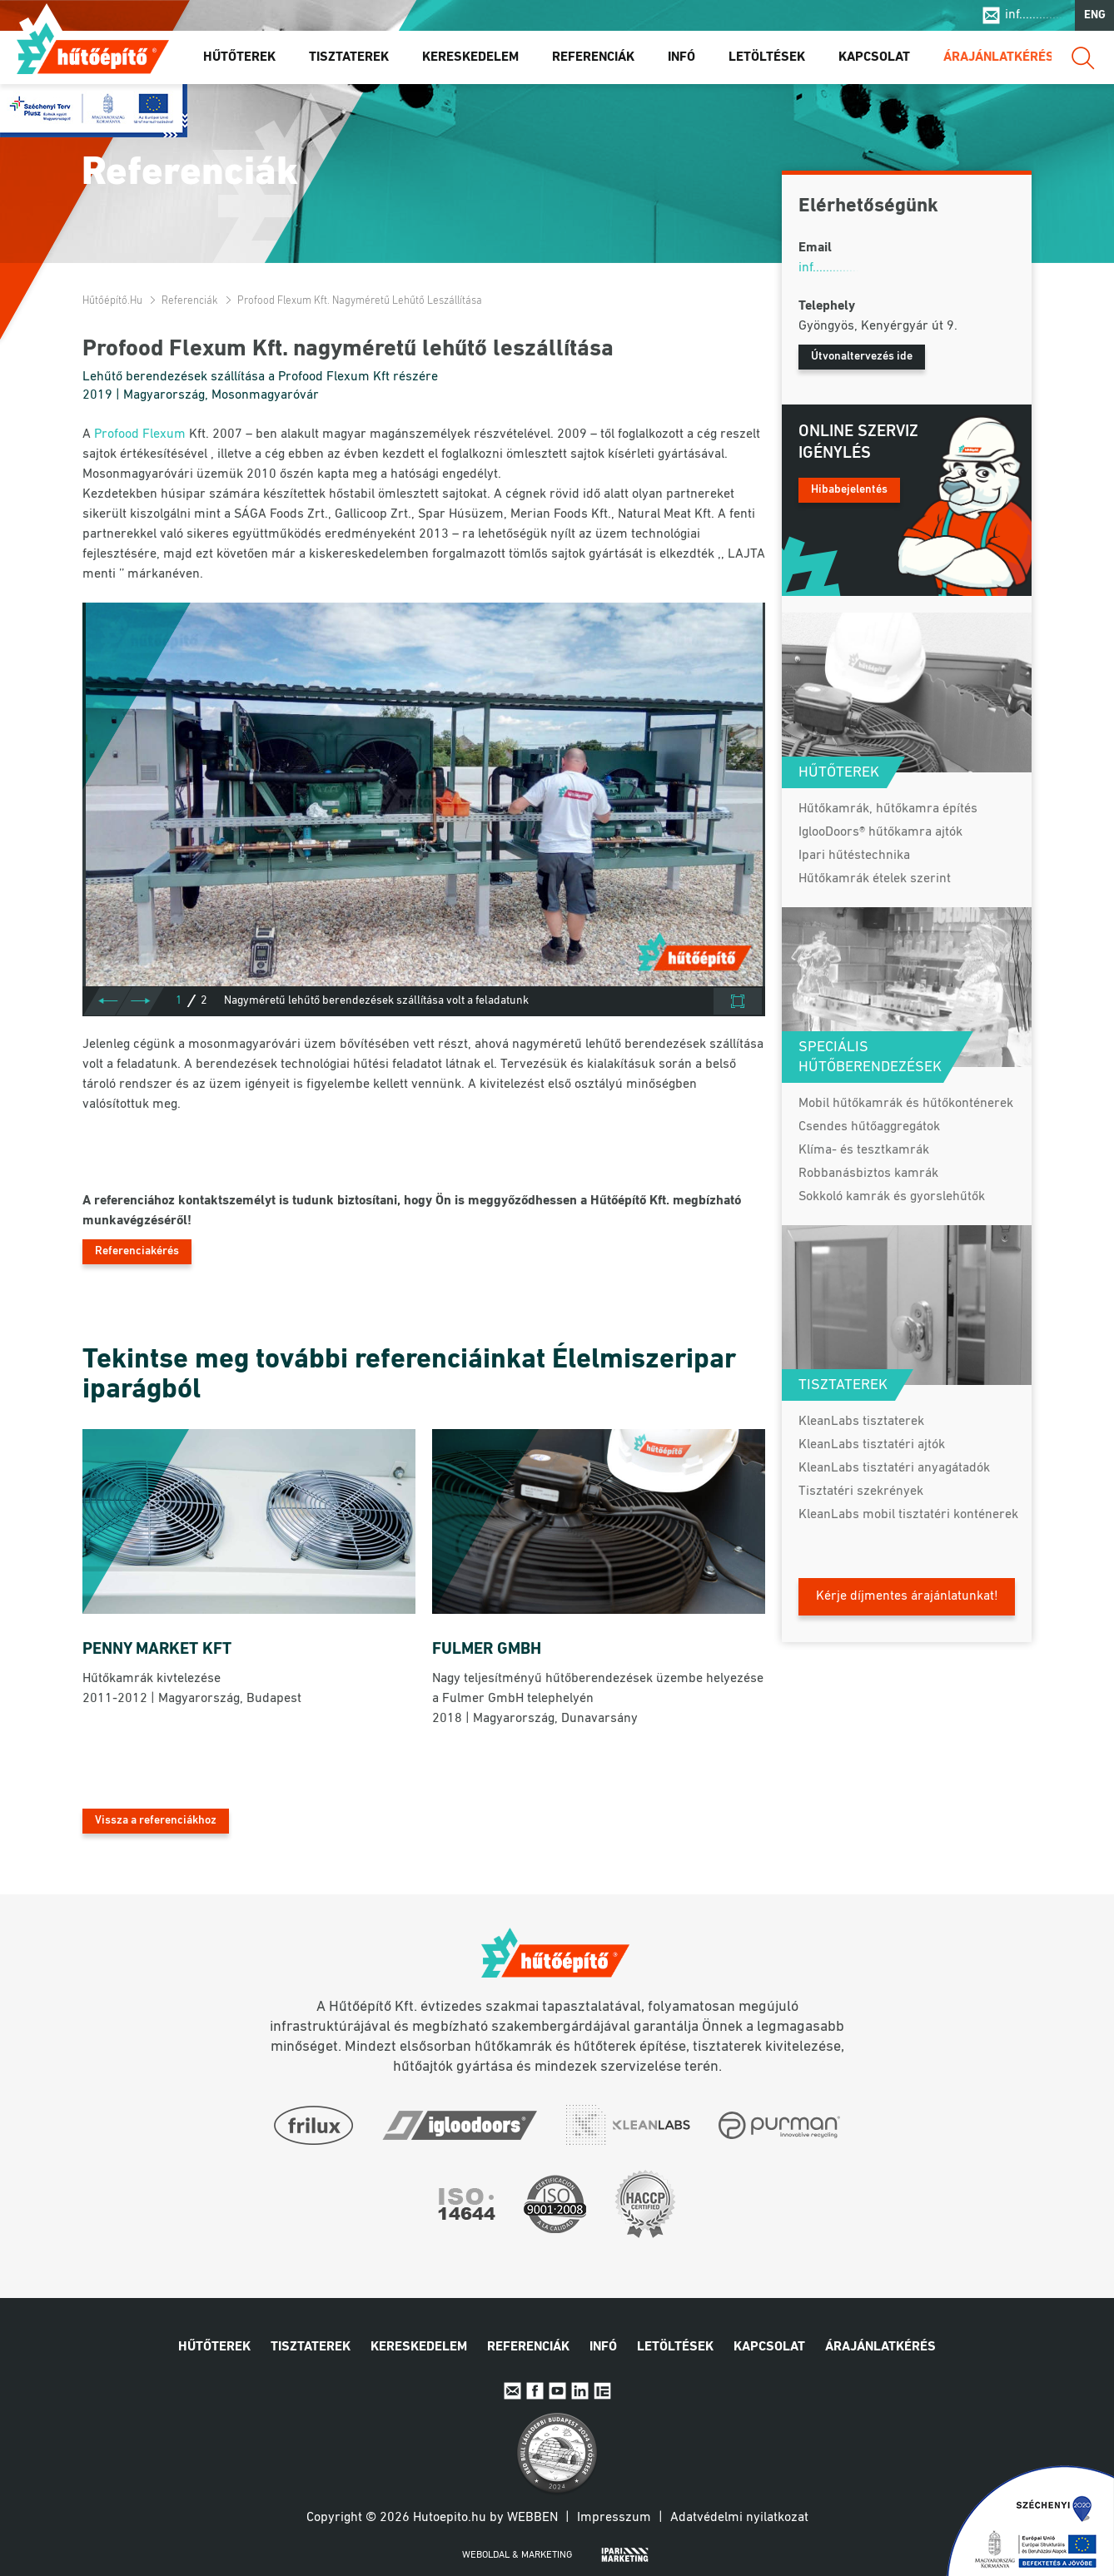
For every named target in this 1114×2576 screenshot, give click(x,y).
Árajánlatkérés (998, 57)
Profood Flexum (140, 434)
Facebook (535, 2391)
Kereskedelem (470, 57)
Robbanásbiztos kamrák (868, 1173)
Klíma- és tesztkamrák (863, 1150)
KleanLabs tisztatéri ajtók (871, 1445)
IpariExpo (602, 2391)
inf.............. (1035, 15)
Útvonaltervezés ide (862, 356)
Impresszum (614, 2517)
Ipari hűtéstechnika (854, 855)
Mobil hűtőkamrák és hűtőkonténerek (905, 1103)
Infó (681, 57)
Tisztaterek (349, 57)
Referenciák (593, 57)
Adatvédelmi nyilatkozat (739, 2517)
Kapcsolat (874, 57)
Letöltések (767, 57)
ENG (1095, 15)
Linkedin (580, 2391)
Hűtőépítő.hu (93, 47)
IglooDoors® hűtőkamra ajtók (880, 832)
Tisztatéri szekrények (860, 1491)
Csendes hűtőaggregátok (869, 1127)
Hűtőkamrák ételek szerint (874, 879)
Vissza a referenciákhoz (155, 1820)
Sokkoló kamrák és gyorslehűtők (891, 1197)
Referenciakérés (137, 1251)
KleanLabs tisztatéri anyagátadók (894, 1468)
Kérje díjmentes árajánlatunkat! (907, 1596)
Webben (532, 2517)
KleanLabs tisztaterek (861, 1421)
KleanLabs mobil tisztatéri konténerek (908, 1514)
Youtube (557, 2391)
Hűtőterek (239, 57)
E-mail (512, 2391)
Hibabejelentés (849, 490)
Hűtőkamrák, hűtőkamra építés (887, 809)
